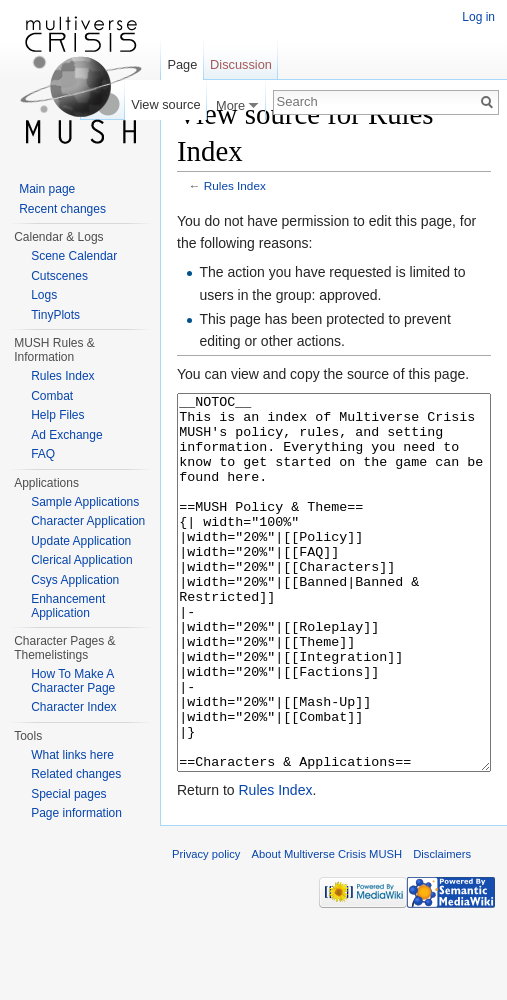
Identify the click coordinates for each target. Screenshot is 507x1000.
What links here (72, 755)
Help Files (57, 415)
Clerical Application (81, 560)
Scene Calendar (74, 256)
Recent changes (62, 209)
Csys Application (75, 580)
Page (182, 64)
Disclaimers (442, 929)
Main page (47, 189)
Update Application (81, 541)
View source (165, 104)
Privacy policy (206, 929)
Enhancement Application (68, 606)
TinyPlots (55, 315)
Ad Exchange (66, 435)
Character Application (88, 521)
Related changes (76, 774)
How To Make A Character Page (73, 681)
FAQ (43, 454)
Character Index (73, 707)
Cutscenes (59, 276)
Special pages (68, 794)
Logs (44, 295)
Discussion (241, 64)
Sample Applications (85, 502)
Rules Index (235, 185)
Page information (76, 813)
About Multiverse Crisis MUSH (327, 929)
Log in (478, 17)
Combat (52, 396)
